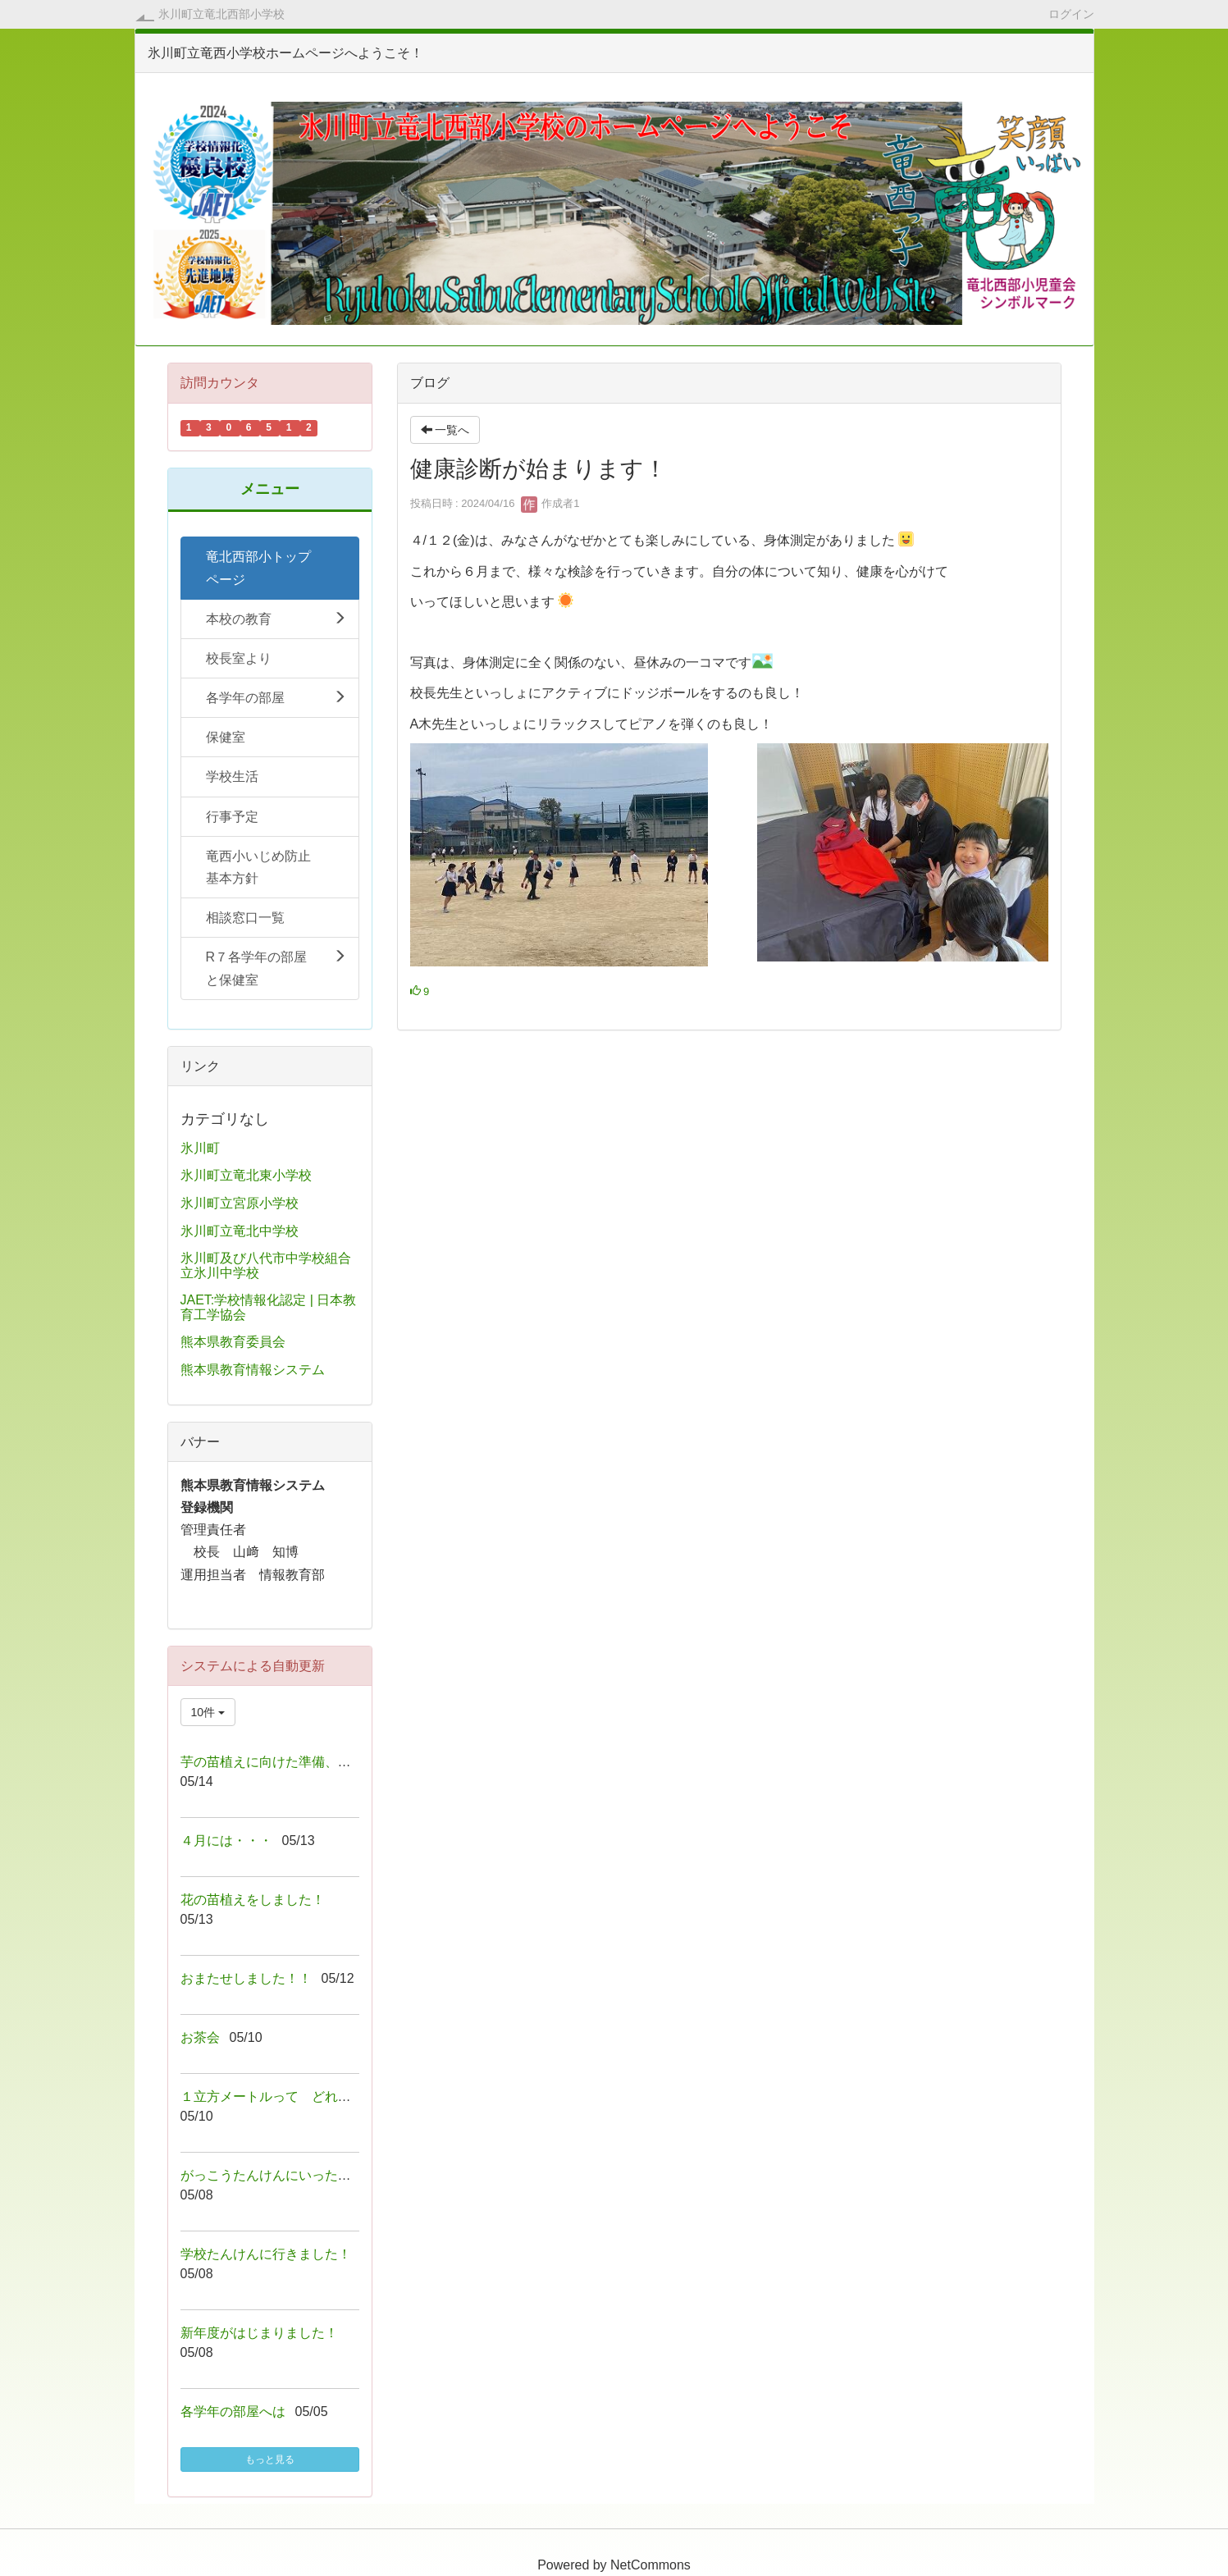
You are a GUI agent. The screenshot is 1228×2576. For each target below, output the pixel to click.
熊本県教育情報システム (252, 1370)
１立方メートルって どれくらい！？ (292, 2096)
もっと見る (269, 2459)
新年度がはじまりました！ (259, 2333)
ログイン (1071, 13)
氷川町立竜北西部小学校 (221, 14)
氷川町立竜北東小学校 (246, 1175)
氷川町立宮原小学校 (239, 1203)
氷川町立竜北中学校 (239, 1231)
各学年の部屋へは (232, 2411)
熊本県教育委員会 (232, 1342)
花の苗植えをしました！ (252, 1900)
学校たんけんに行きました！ (265, 2254)
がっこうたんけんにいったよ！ (272, 2175)
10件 (208, 1712)
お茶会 (200, 2037)
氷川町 (200, 1148)
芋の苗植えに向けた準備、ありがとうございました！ (337, 1762)
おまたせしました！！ (246, 1978)
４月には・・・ (226, 1841)
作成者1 (550, 503)
